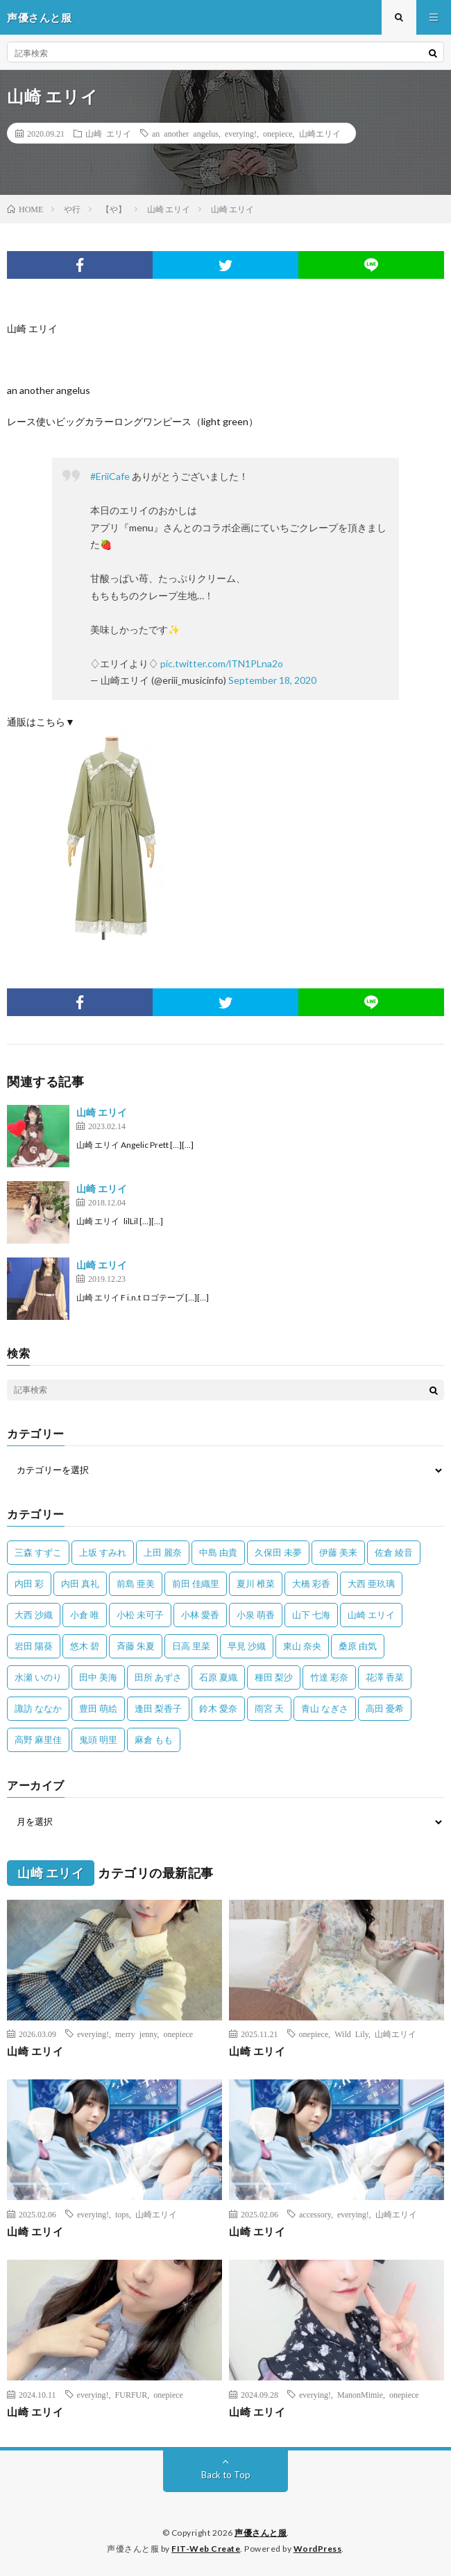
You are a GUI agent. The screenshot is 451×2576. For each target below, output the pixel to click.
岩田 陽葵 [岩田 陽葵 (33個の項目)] (34, 1645)
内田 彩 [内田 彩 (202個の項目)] (29, 1583)
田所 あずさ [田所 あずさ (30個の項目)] (158, 1677)
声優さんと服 (261, 2532)
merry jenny (136, 2033)
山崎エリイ (320, 133)
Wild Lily (351, 2033)
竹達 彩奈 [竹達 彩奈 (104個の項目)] (329, 1677)
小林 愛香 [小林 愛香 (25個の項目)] (200, 1614)
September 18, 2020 (272, 680)
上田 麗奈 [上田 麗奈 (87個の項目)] (163, 1552)
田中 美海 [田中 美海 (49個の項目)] (98, 1677)
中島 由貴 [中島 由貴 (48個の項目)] (218, 1552)
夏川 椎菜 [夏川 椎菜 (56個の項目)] (256, 1583)
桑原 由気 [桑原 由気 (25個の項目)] (358, 1645)
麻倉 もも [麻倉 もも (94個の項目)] (154, 1739)
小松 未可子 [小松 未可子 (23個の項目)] (140, 1614)
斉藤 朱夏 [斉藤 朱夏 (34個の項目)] (136, 1645)
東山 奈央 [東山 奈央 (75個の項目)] (302, 1645)
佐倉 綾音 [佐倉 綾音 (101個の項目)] (394, 1552)
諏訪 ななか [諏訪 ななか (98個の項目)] (38, 1708)
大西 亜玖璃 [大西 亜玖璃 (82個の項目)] (371, 1583)
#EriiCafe (110, 476)
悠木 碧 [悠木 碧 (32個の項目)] (84, 1645)
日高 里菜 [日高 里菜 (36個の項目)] (191, 1645)
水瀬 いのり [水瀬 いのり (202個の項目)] (38, 1677)
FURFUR (131, 2394)
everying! (241, 133)
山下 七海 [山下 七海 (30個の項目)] (311, 1614)
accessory (315, 2214)
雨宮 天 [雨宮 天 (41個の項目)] (269, 1708)
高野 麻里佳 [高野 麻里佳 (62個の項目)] (38, 1739)
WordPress (317, 2548)
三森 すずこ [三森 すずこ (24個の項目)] (38, 1552)
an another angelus (185, 133)
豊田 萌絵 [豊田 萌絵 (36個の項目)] (98, 1708)
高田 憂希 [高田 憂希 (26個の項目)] (385, 1708)
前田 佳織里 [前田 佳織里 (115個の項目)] (195, 1583)
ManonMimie (360, 2394)
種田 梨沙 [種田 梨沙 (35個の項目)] (274, 1677)
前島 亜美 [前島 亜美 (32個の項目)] (136, 1583)
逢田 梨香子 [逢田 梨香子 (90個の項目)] (158, 1708)
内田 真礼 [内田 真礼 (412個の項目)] (80, 1583)
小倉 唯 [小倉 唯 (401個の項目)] (84, 1614)
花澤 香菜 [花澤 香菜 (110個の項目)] (385, 1677)
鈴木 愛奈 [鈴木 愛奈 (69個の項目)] (218, 1708)
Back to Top (225, 2474)
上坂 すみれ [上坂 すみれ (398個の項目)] (102, 1552)
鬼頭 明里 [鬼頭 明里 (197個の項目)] (98, 1739)
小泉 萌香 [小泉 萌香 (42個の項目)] (256, 1614)
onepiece (278, 133)
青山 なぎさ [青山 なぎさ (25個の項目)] (324, 1708)
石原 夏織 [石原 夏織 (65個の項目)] (218, 1677)
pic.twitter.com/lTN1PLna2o (221, 663)
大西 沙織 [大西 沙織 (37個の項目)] (34, 1614)
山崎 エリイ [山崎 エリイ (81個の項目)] (371, 1614)
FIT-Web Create (205, 2548)
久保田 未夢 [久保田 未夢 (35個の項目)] (278, 1552)
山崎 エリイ (108, 133)
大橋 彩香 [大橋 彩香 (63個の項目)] (311, 1583)
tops (122, 2214)
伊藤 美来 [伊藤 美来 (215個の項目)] (338, 1552)
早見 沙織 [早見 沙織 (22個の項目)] (247, 1645)
